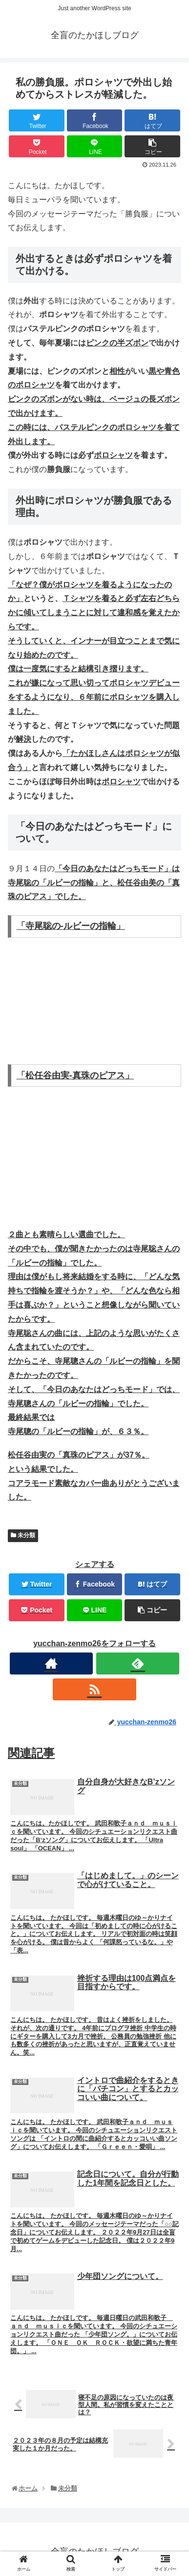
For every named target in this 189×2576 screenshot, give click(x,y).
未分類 (23, 1535)
